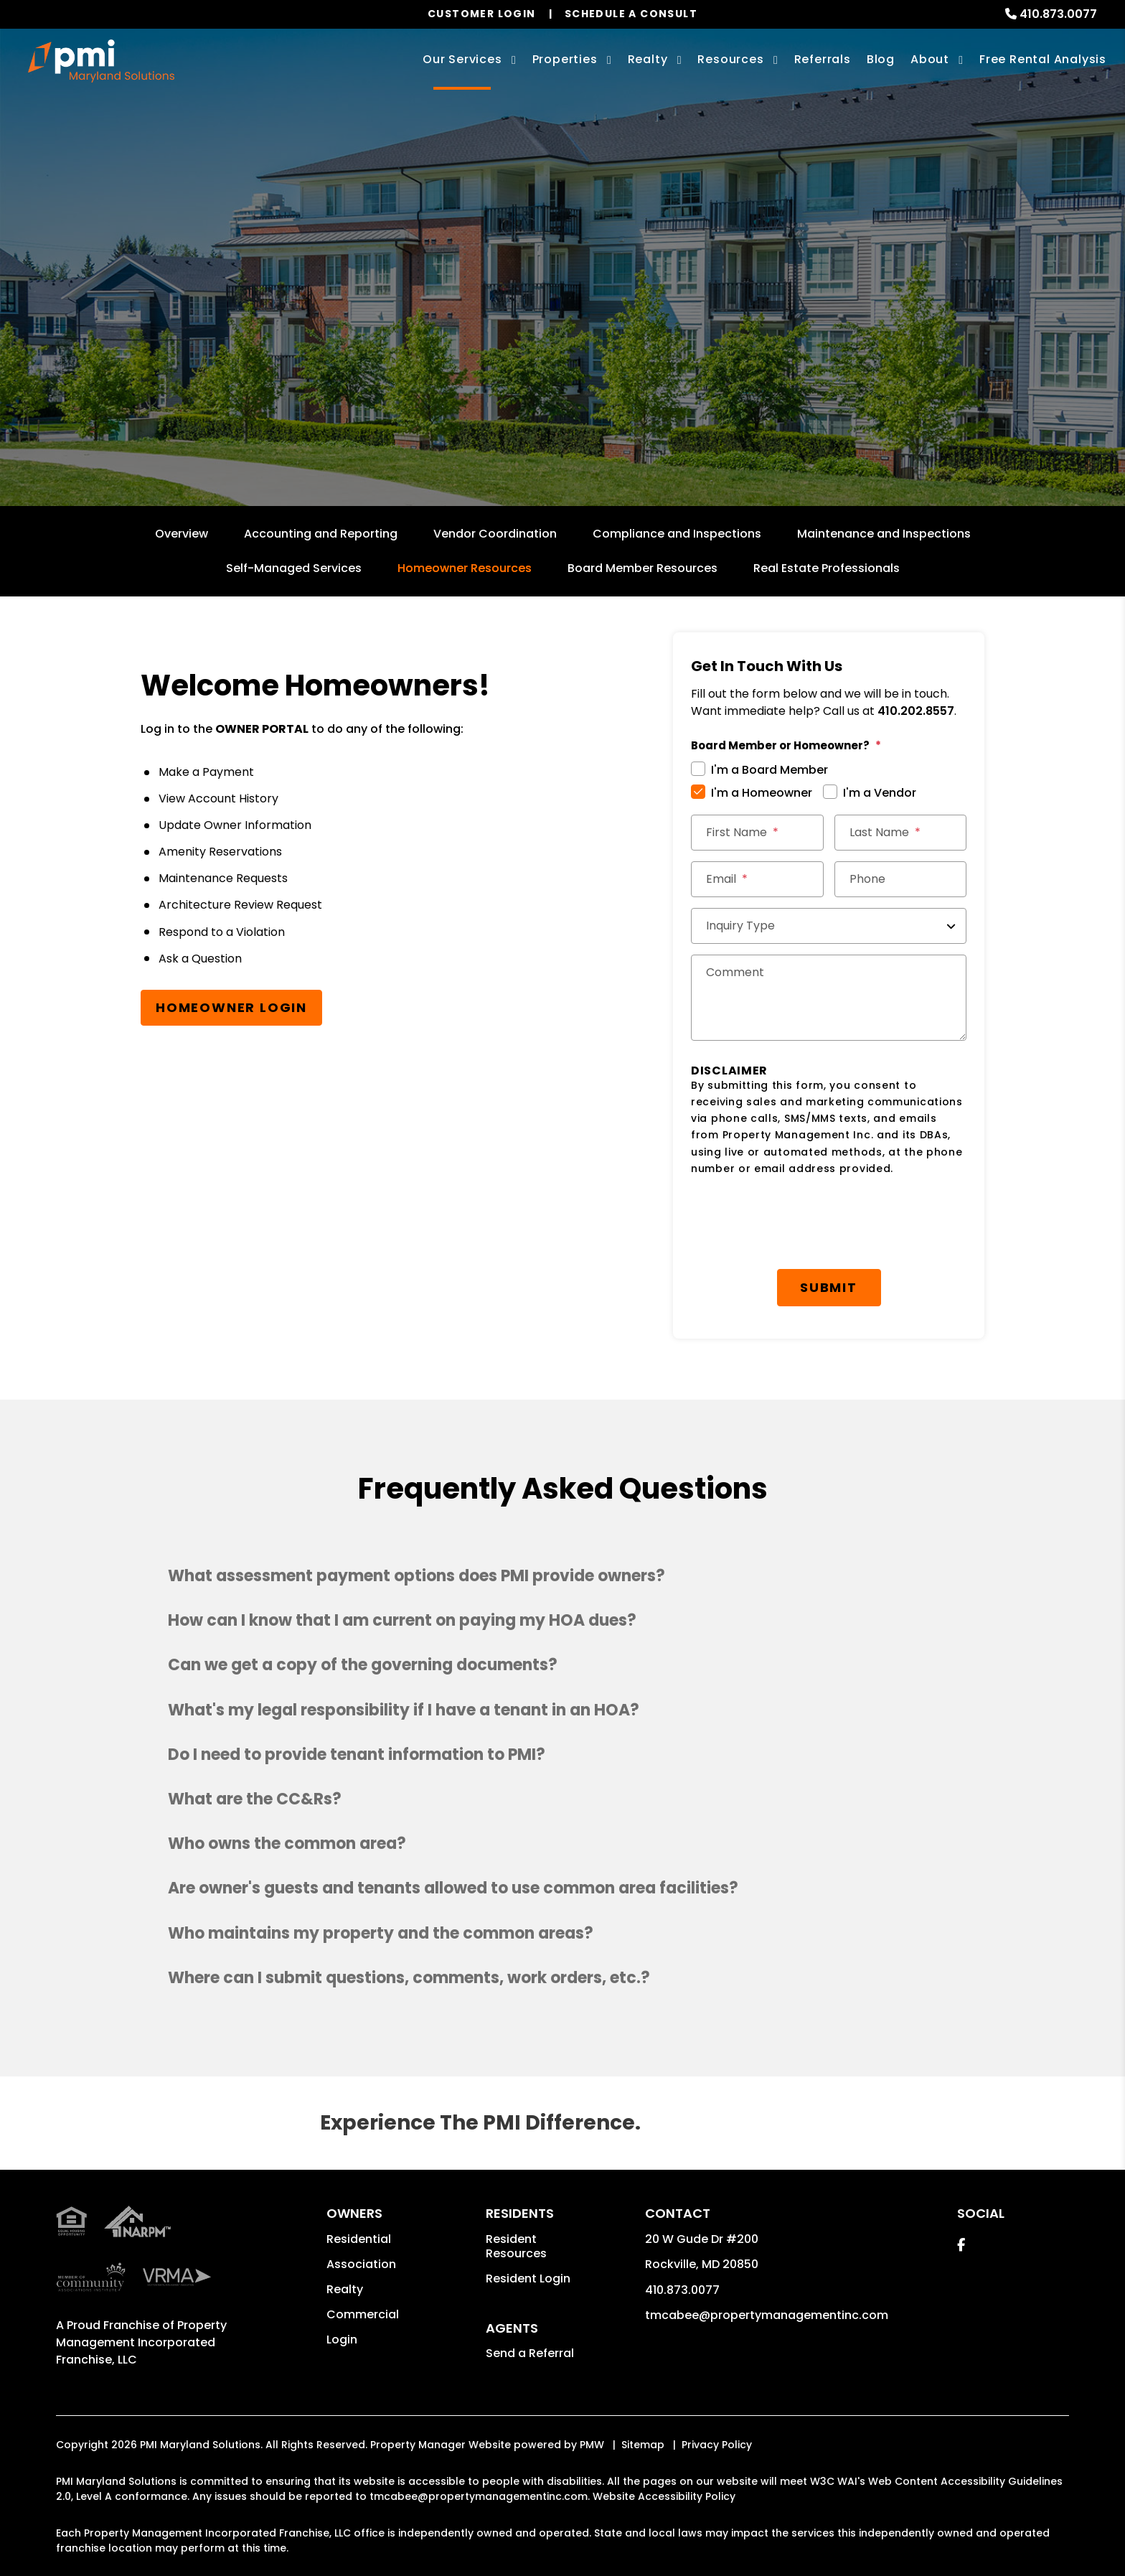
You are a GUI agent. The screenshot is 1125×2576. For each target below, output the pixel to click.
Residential (358, 2239)
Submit (828, 1287)
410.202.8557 (915, 711)
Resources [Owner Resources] (730, 59)
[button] (562, 1576)
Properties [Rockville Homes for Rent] (565, 59)
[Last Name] (900, 833)
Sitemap (642, 2444)
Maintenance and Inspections (884, 533)
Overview (181, 533)
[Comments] (828, 998)
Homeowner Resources (464, 568)
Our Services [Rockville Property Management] (462, 59)
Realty (344, 2289)
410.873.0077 (1058, 14)
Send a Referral (530, 2353)
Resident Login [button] (528, 2278)
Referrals (822, 59)
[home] (101, 61)
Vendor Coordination (495, 533)
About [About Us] (929, 59)
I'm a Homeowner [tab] (761, 792)
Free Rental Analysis (1042, 59)
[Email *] (757, 879)
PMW (592, 2444)
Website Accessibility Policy (664, 2496)
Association (361, 2264)
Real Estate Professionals (826, 568)
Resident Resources (516, 2246)
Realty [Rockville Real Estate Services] (648, 59)
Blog (881, 59)
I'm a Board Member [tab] (769, 770)
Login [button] (341, 2339)
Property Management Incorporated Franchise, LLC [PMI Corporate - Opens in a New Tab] (141, 2342)
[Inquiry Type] (828, 926)
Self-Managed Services (294, 568)
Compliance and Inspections (677, 533)
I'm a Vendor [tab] (879, 792)
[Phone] (900, 879)
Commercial (362, 2314)
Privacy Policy (717, 2444)
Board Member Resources (642, 568)
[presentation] (800, 1223)
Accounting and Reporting (320, 533)
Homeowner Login (231, 1007)
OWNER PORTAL (262, 729)
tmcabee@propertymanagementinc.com (766, 2315)
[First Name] (757, 833)
